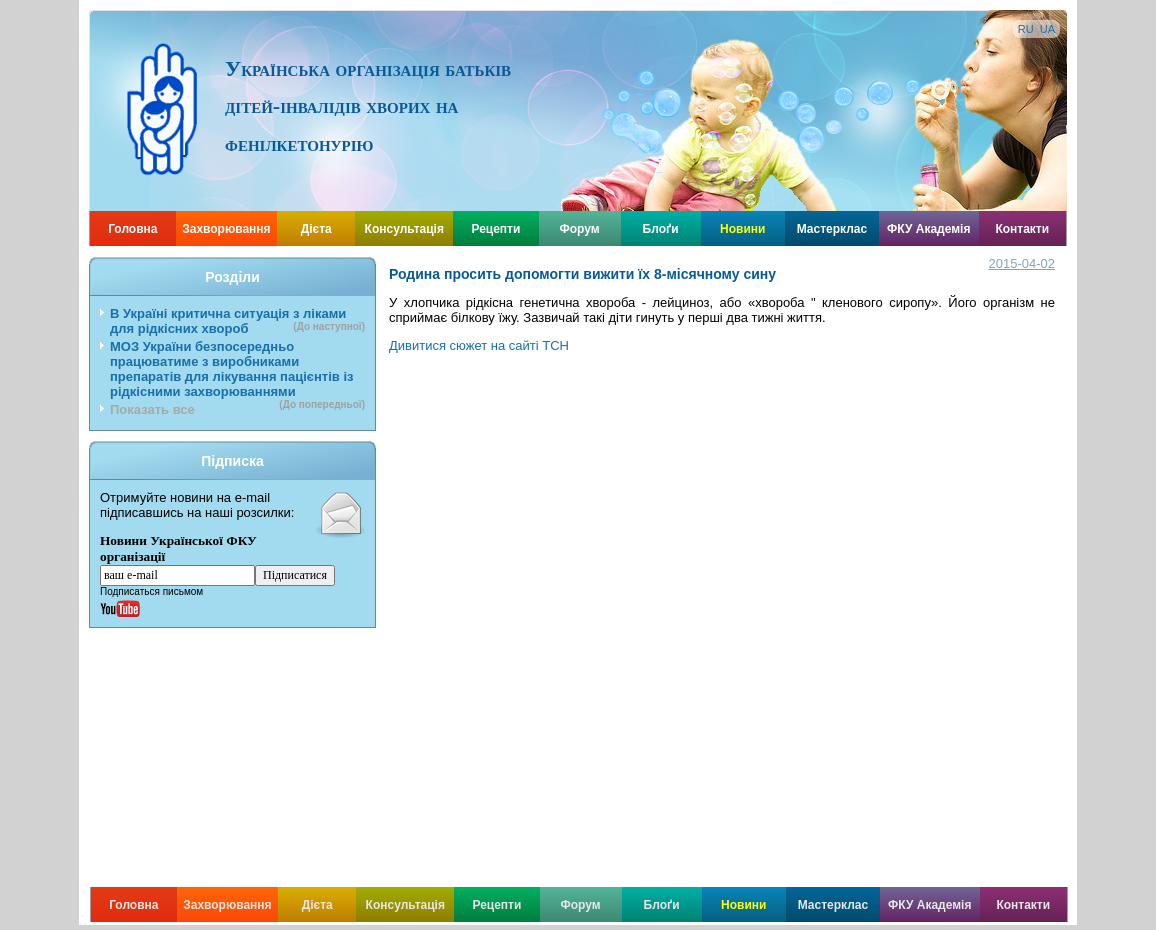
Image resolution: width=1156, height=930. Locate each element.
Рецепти (495, 229)
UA (1047, 29)
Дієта (316, 229)
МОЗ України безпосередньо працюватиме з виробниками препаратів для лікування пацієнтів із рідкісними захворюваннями (237, 370)
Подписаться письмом (151, 591)
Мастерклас (832, 229)
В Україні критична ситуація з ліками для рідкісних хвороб (237, 321)
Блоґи (661, 229)
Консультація (404, 229)
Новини (742, 229)
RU (1026, 29)
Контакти (1022, 229)
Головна (132, 229)
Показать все (152, 409)
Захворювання (226, 229)
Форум (580, 229)
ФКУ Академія (928, 229)
